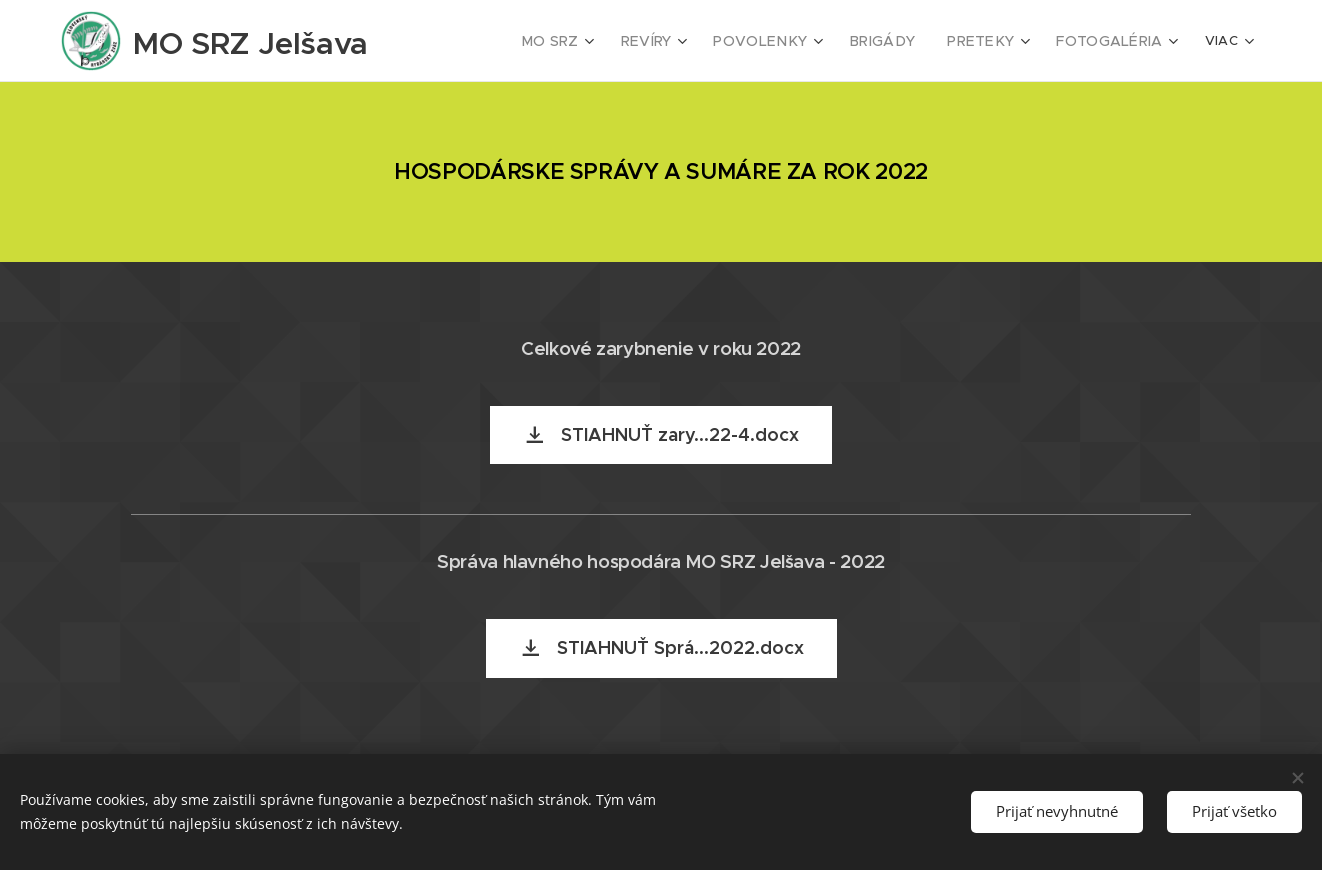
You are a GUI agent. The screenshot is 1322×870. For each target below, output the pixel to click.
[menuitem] (588, 41)
